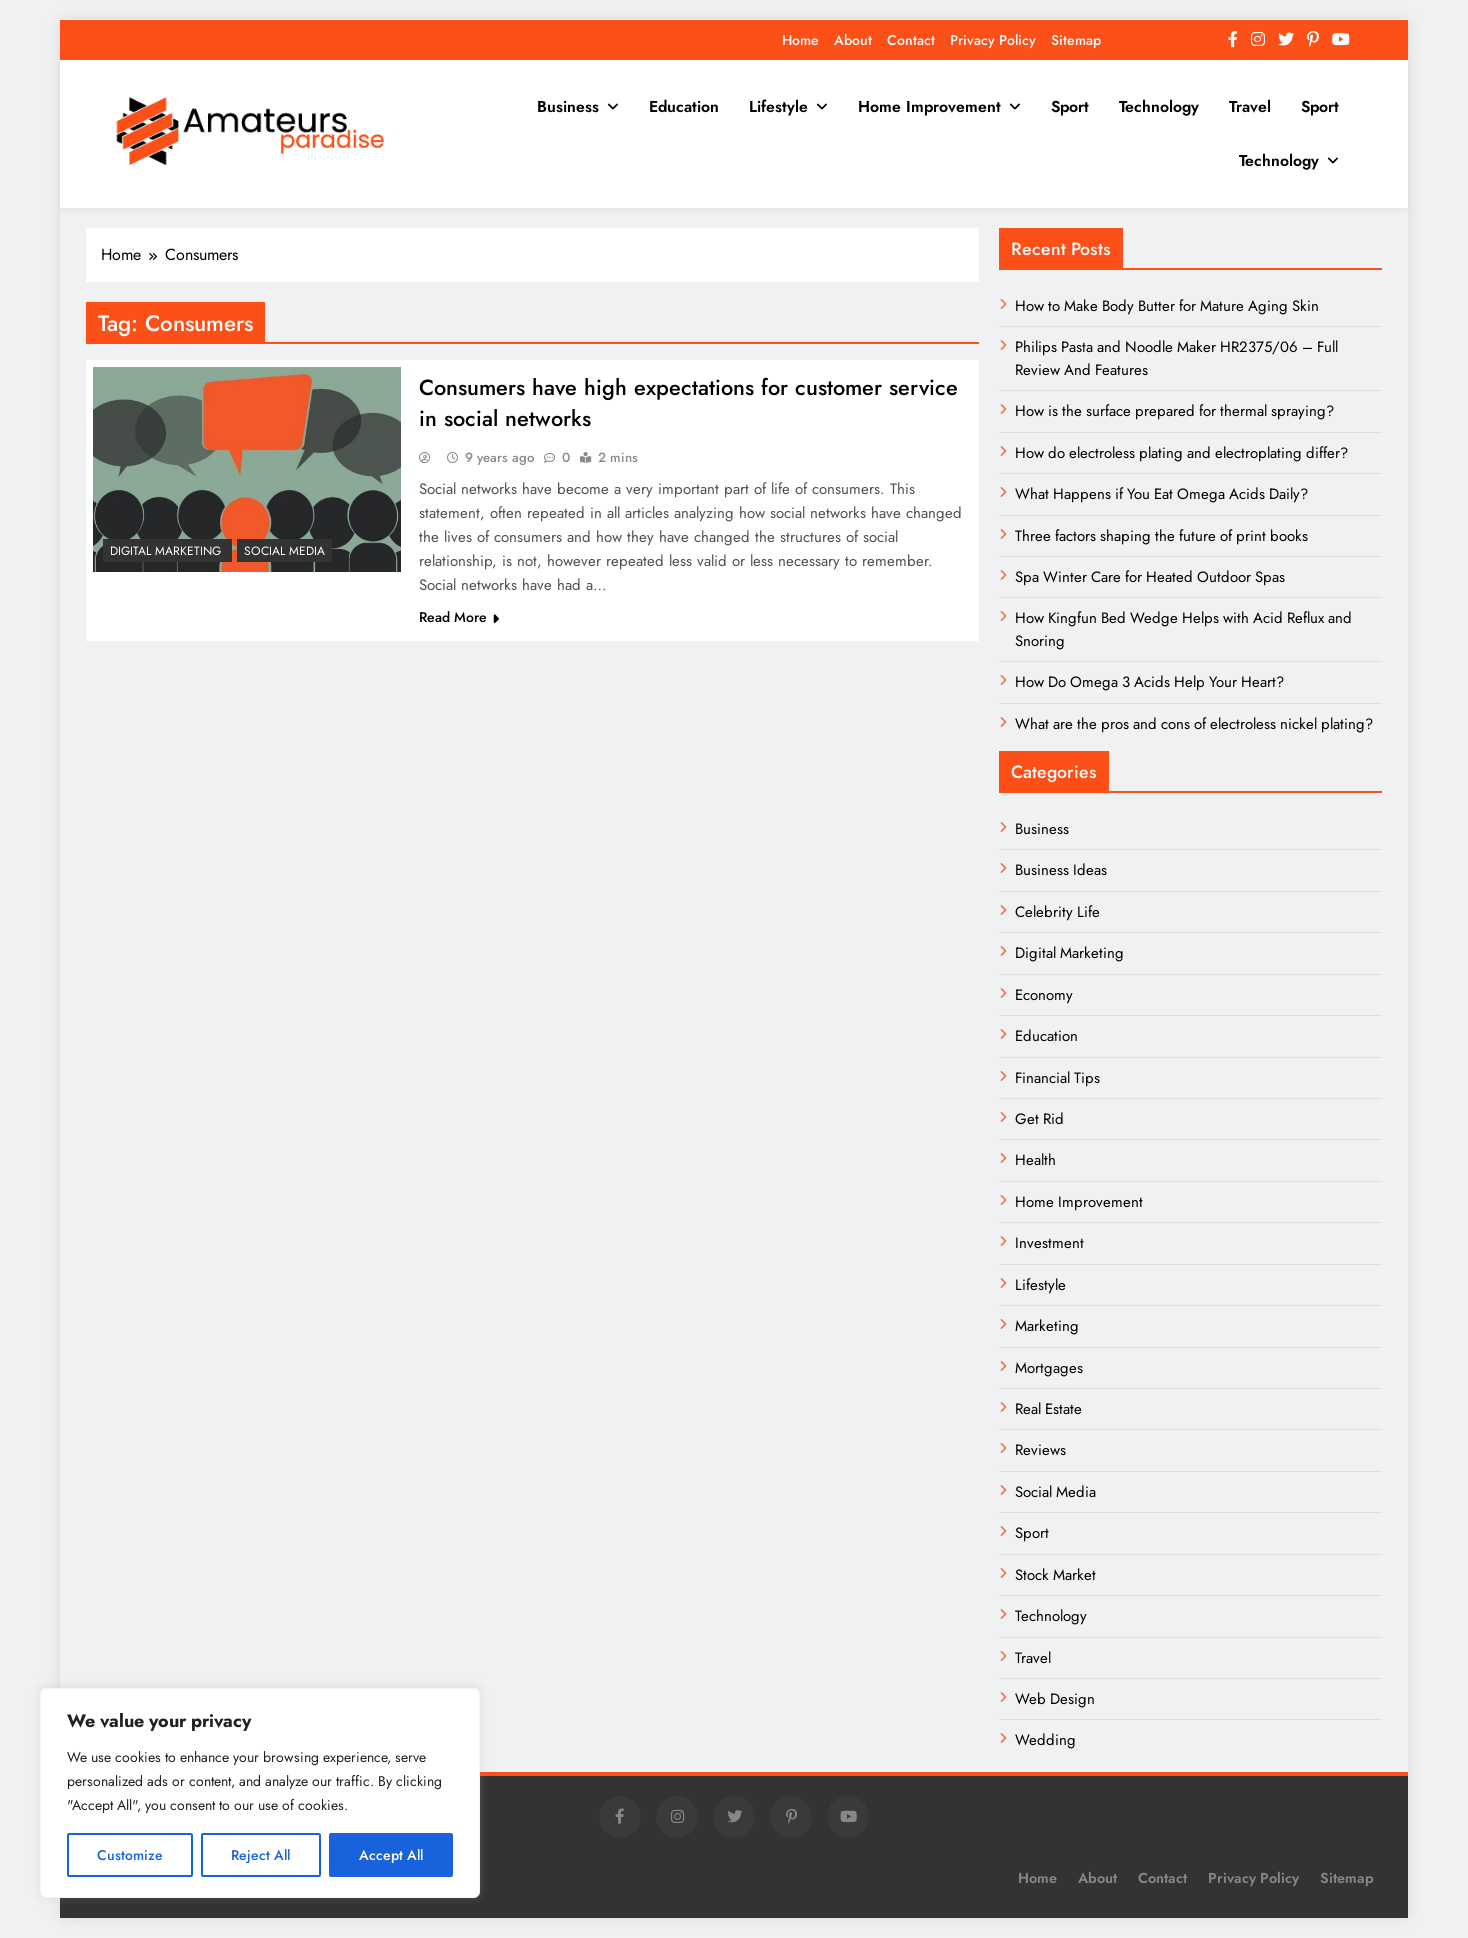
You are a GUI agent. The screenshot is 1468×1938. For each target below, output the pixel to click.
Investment (1049, 1243)
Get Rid (1039, 1119)
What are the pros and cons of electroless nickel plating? (1194, 724)
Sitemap (1076, 40)
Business (568, 106)
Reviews (1040, 1450)
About (853, 40)
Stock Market (1055, 1575)
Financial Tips (1057, 1078)
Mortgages (1049, 1368)
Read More (459, 619)
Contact (911, 40)
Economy (1044, 995)
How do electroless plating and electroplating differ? (1181, 453)
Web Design (1055, 1699)
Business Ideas (1061, 870)
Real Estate (1048, 1409)
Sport (1070, 106)
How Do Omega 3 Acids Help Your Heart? (1149, 682)
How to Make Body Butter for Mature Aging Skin (1167, 306)
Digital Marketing (167, 551)
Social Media (284, 551)
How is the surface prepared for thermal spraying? (1174, 411)
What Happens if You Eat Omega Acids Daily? (1161, 494)
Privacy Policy (993, 40)
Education (684, 106)
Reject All (260, 1855)
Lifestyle (778, 106)
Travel (1250, 106)
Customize (130, 1855)
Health (1035, 1160)
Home (800, 40)
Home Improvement (929, 106)
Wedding (1045, 1740)
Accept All (391, 1855)
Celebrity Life (1057, 912)
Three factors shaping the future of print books (1161, 536)
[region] (260, 1793)
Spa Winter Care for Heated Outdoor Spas (1150, 577)
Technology (1159, 106)
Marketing (1047, 1326)
